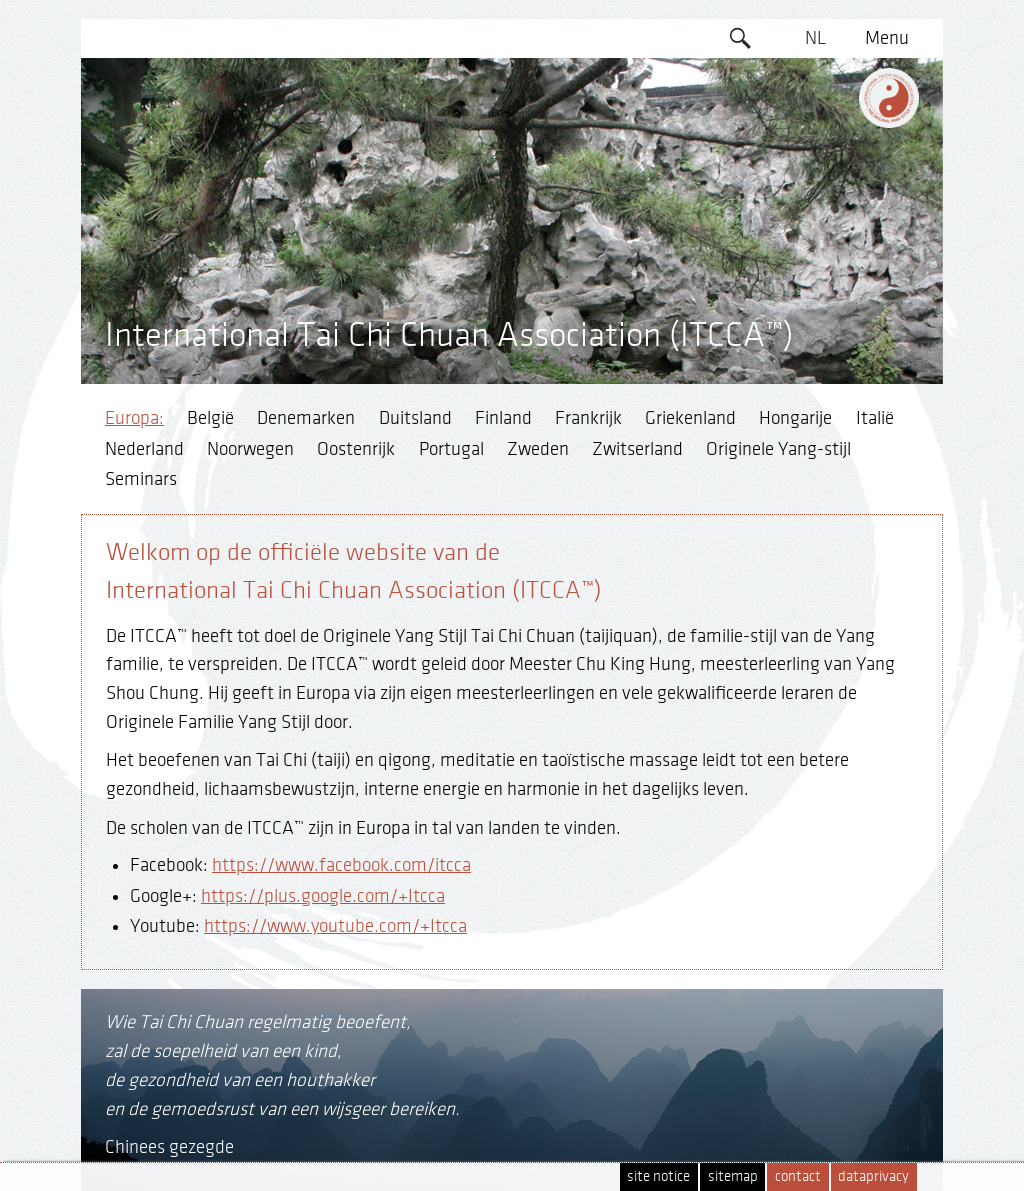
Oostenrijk (356, 449)
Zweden (538, 449)
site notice (658, 1176)
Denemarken (306, 418)
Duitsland (415, 418)
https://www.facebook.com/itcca (341, 865)
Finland (503, 418)
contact (798, 1176)
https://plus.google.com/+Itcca (323, 896)
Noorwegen (250, 449)
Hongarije (795, 418)
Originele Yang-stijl (778, 449)
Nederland (144, 449)
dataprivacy (873, 1176)
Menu (887, 38)
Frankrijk (588, 418)
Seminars (141, 479)
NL (815, 38)
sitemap (733, 1176)
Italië (875, 418)
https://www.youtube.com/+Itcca (335, 926)
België (210, 418)
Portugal (451, 449)
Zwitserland (637, 449)
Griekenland (690, 418)
